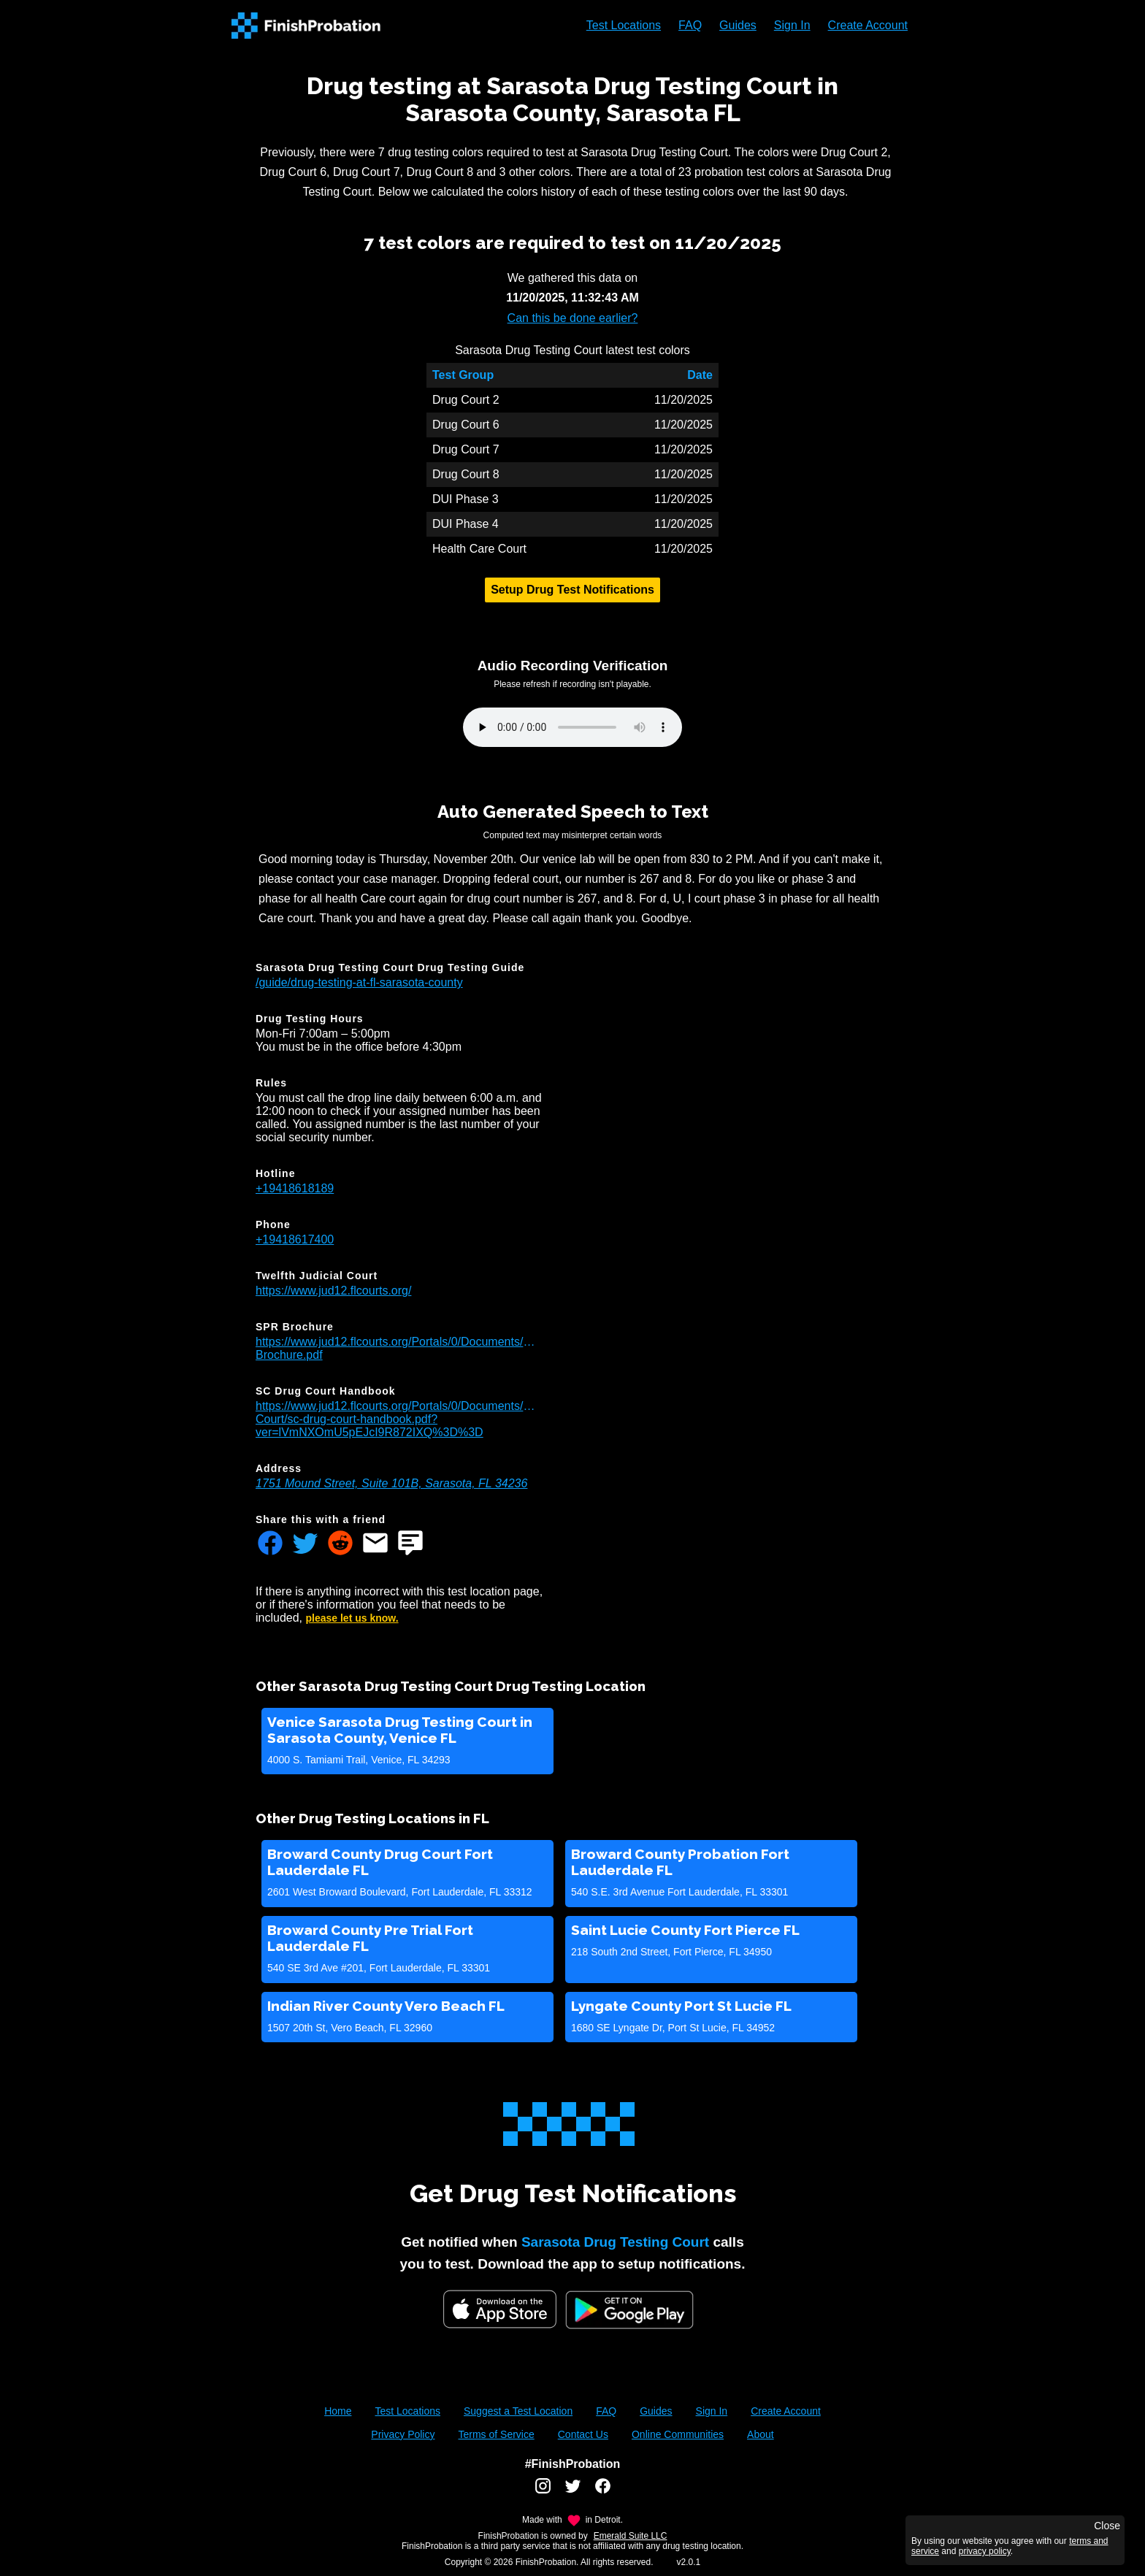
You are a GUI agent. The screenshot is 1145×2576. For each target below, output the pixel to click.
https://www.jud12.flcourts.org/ (333, 1290)
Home (337, 2411)
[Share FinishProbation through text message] (410, 1544)
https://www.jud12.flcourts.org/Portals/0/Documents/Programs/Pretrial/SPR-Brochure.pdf (399, 1348)
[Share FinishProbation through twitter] (305, 1544)
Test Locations (623, 25)
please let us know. (352, 1618)
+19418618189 (295, 1188)
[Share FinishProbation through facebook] (270, 1544)
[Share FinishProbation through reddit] (340, 1544)
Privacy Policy (402, 2434)
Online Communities (678, 2434)
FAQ (690, 25)
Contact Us (583, 2434)
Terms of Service (496, 2434)
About (760, 2434)
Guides (738, 25)
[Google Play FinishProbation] (629, 2311)
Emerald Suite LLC (630, 2536)
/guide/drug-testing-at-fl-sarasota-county (359, 982)
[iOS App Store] (499, 2309)
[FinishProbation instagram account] (543, 2491)
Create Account (868, 25)
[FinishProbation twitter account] (573, 2491)
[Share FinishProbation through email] (375, 1544)
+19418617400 (295, 1239)
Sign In (792, 25)
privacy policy (985, 2551)
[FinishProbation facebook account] (603, 2491)
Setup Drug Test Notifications (572, 589)
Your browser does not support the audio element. (572, 727)
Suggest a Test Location (518, 2411)
